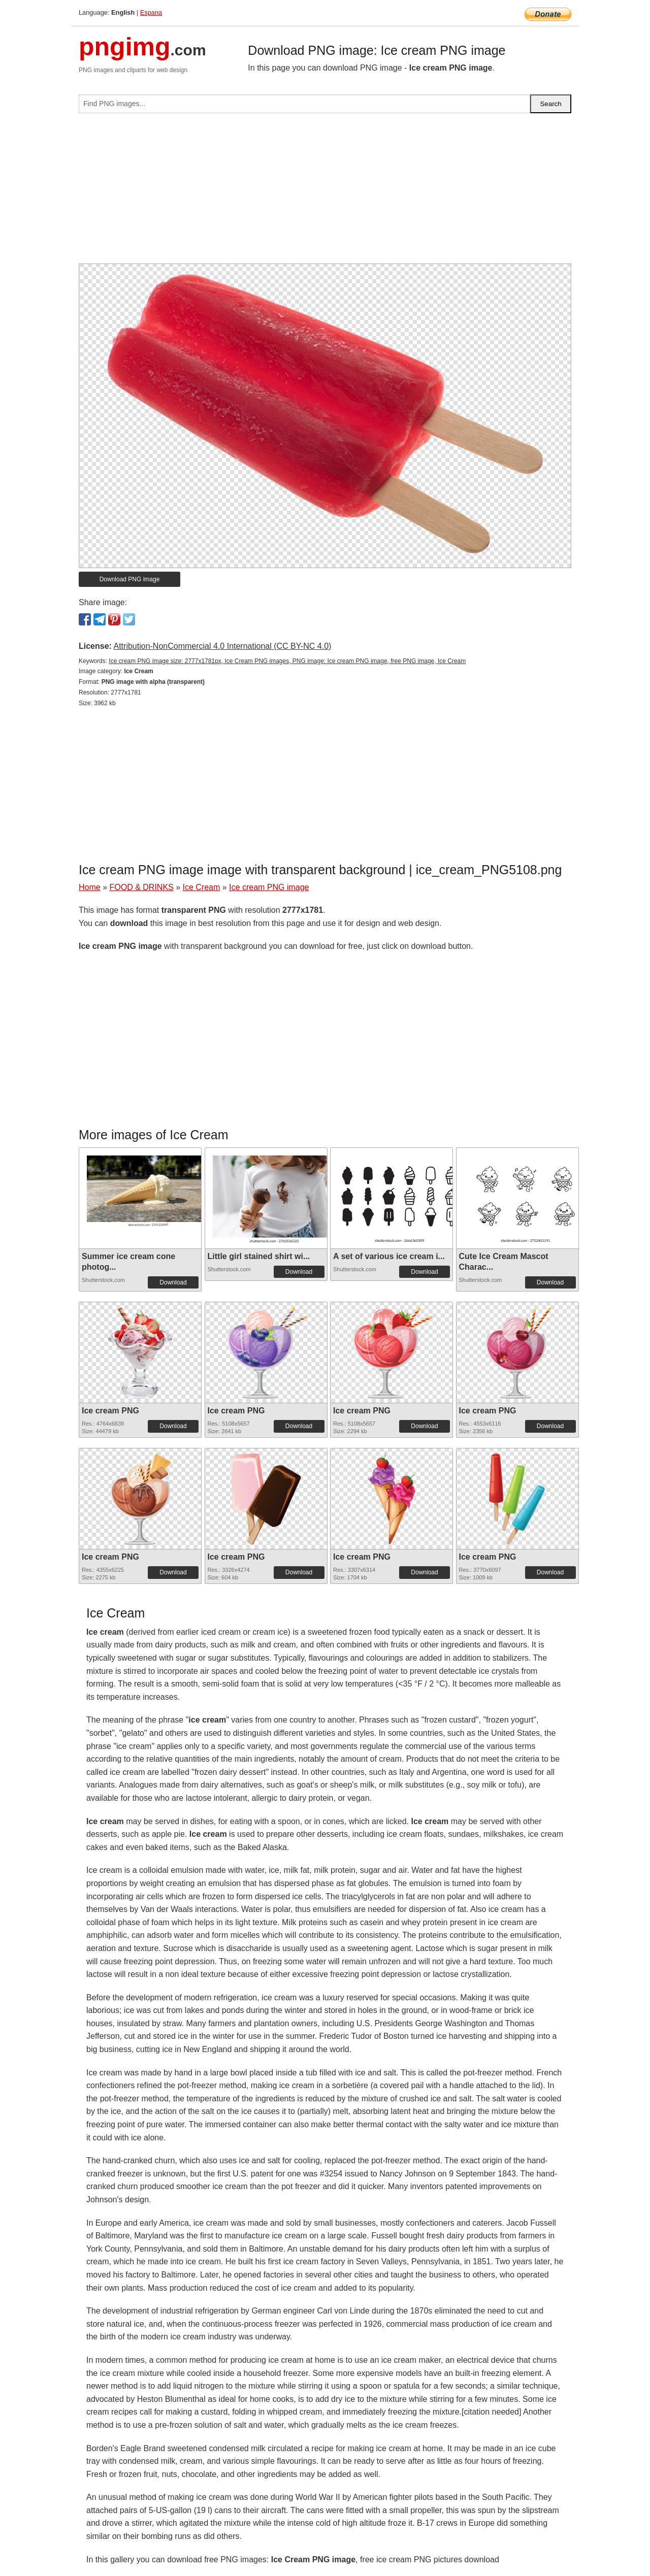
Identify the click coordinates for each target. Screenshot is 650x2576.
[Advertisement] (325, 192)
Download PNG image (130, 579)
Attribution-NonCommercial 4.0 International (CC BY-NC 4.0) (222, 646)
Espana (151, 12)
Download (172, 1282)
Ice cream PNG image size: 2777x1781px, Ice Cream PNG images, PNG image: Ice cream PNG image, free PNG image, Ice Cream (287, 661)
